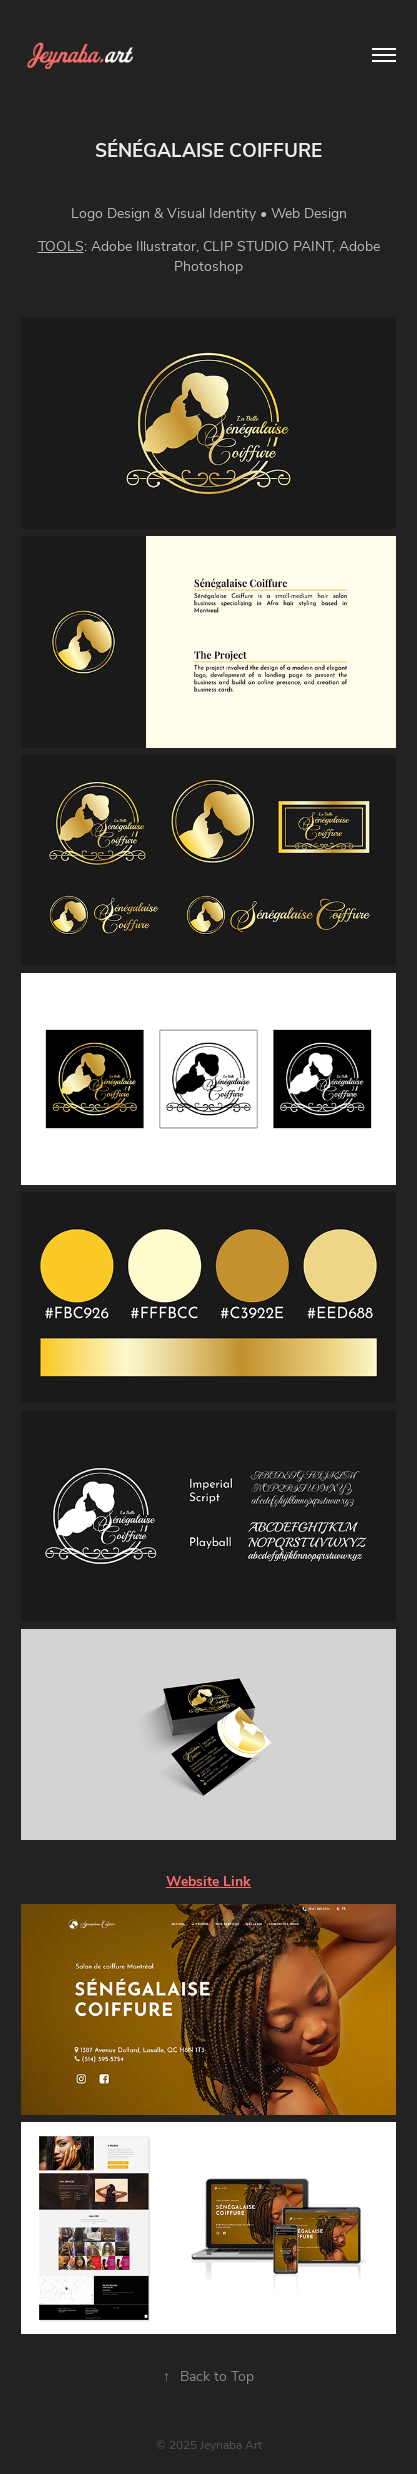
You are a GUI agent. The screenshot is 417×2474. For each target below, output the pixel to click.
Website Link (208, 1880)
